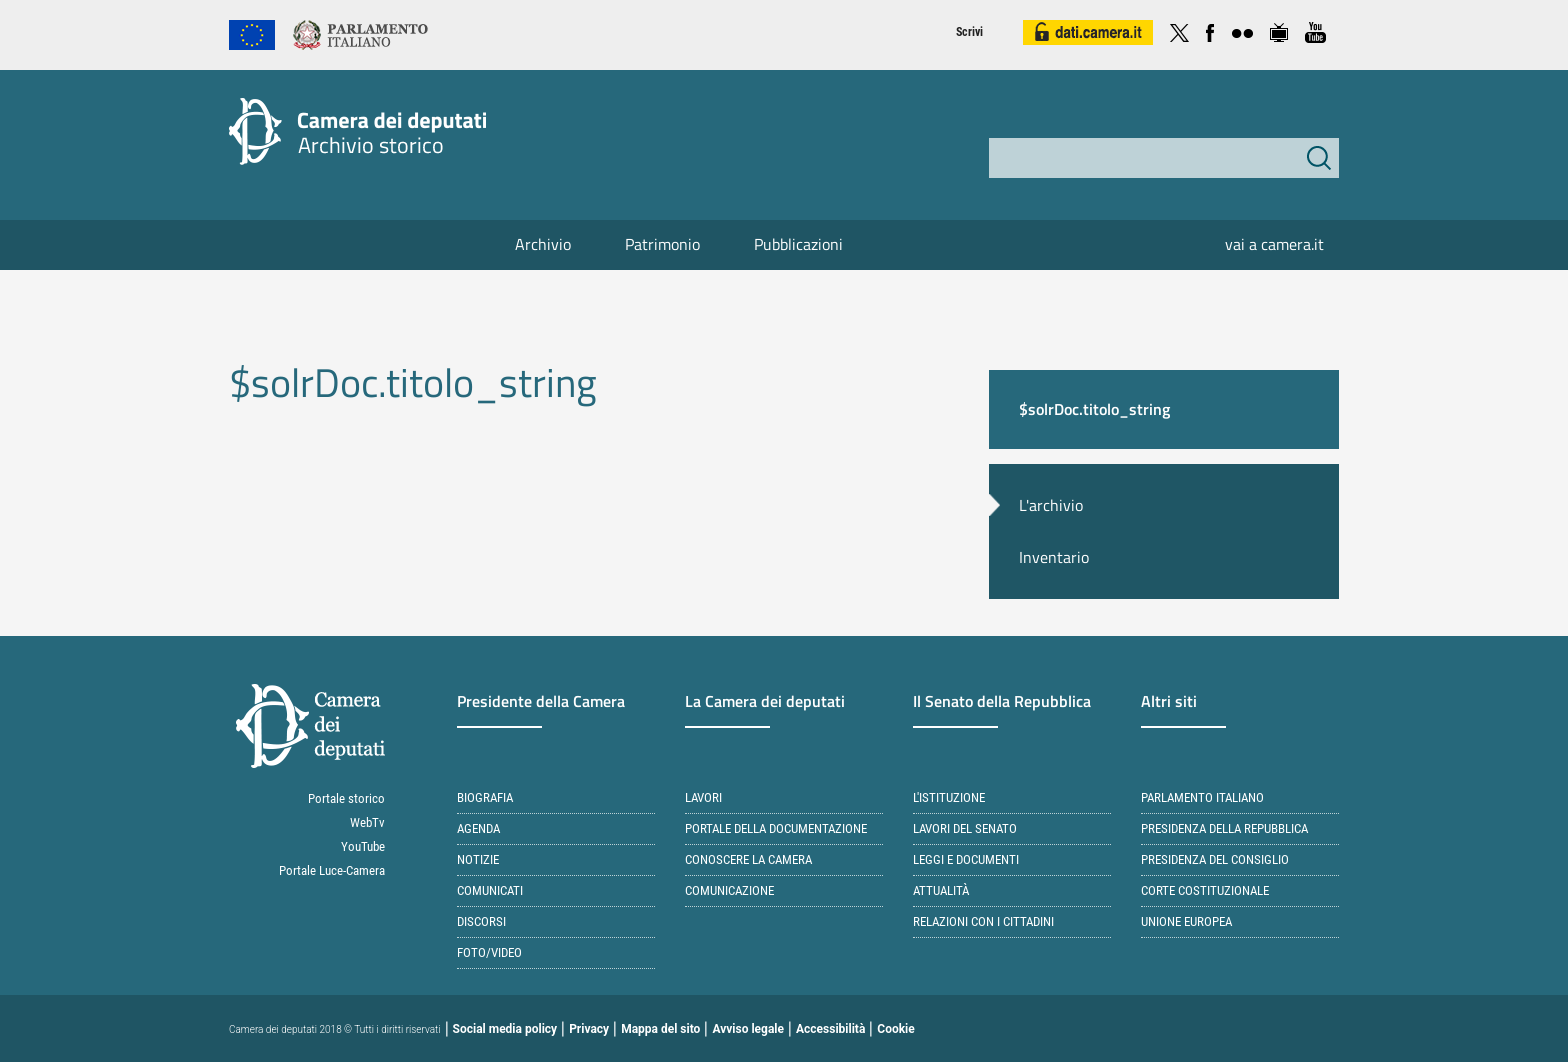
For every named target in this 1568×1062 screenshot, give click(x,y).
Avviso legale (748, 1029)
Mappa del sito (660, 1029)
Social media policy (505, 1029)
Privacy (589, 1029)
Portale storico (346, 798)
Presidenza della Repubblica (1224, 828)
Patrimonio (662, 244)
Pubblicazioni (798, 244)
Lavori (703, 797)
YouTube (363, 846)
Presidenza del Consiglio (1215, 859)
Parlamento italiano (1202, 797)
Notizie (478, 859)
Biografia (485, 797)
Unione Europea (1186, 921)
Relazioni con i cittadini (983, 921)
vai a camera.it (1274, 244)
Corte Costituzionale (1205, 890)
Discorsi (481, 921)
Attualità (941, 890)
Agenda (478, 828)
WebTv (367, 822)
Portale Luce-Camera (332, 870)
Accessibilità (830, 1029)
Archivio (543, 244)
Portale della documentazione (776, 828)
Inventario (1054, 557)
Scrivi (969, 32)
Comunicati (490, 890)
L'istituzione (949, 797)
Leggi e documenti (966, 859)
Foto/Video (489, 952)
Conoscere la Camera (748, 859)
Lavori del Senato (965, 828)
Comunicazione (729, 890)
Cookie (895, 1029)
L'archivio (1051, 505)
